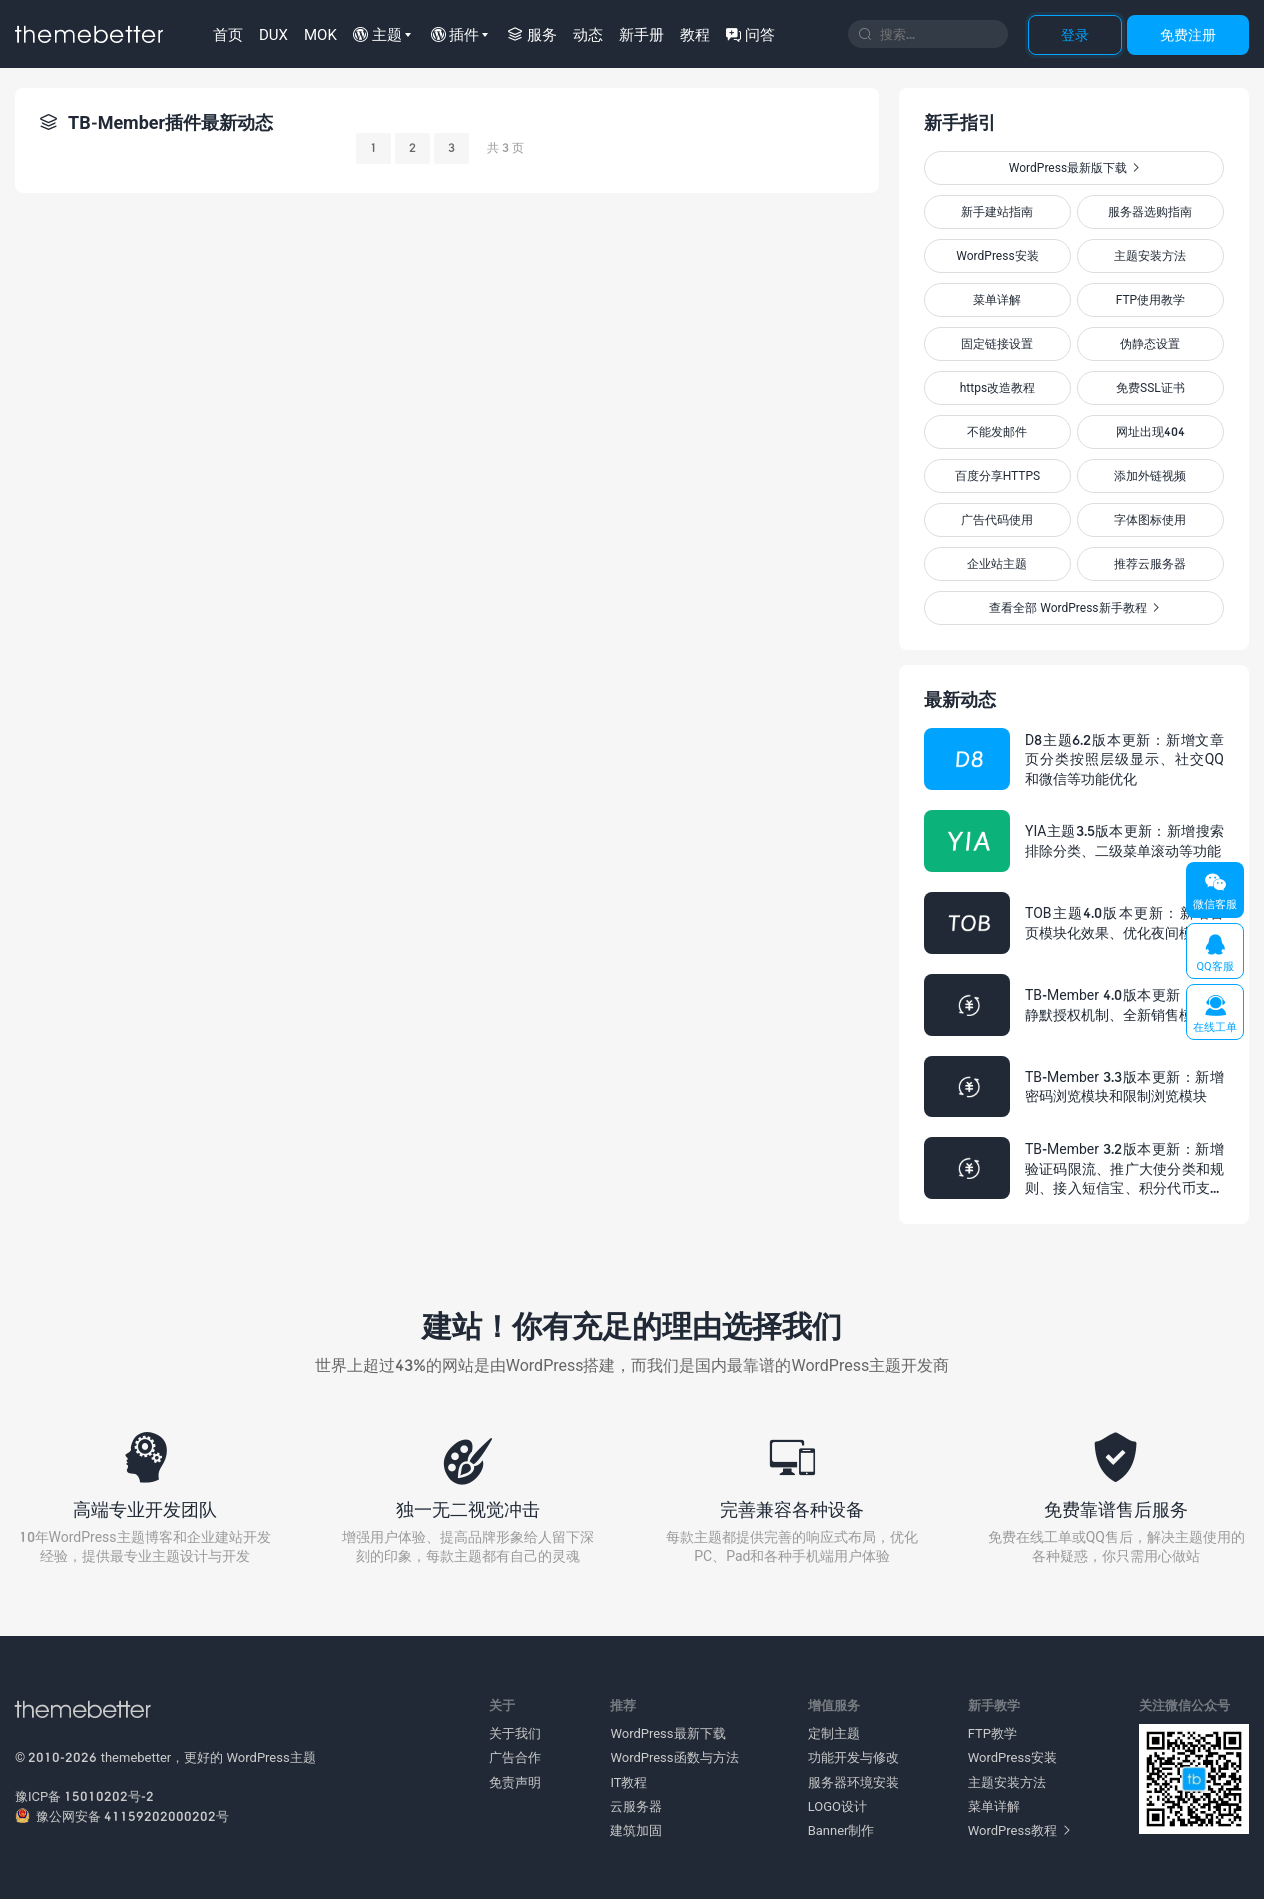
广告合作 (515, 1757)
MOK (320, 34)
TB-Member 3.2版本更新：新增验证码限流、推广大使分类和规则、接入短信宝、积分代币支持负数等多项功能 (1124, 1169)
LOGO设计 (837, 1806)
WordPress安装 (997, 255)
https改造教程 (997, 387)
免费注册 (1188, 34)
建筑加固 (636, 1830)
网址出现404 (1150, 431)
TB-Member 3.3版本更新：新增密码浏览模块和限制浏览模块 (1124, 1086)
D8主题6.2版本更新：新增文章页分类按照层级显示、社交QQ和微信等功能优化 (1124, 759)
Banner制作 (841, 1830)
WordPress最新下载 (667, 1733)
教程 (695, 34)
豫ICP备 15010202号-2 (84, 1796)
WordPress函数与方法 (674, 1757)
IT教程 (628, 1782)
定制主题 (834, 1733)
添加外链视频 (1150, 475)
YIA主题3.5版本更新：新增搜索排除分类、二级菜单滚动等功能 (1124, 840)
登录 (1075, 34)
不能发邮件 (997, 431)
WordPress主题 (271, 1757)
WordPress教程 (1019, 1830)
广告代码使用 (997, 519)
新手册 (641, 34)
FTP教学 (992, 1733)
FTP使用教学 (1150, 299)
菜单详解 (997, 299)
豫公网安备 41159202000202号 (122, 1816)
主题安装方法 (1150, 255)
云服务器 (636, 1806)
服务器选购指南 (1150, 211)
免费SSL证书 (1150, 387)
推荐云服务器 (1150, 563)
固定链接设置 (997, 343)
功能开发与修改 (853, 1757)
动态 (588, 34)
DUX (273, 34)
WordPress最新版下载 (1074, 167)
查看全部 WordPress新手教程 (1073, 607)
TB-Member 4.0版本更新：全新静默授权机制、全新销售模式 (1124, 1004)
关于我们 (515, 1733)
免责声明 (515, 1782)
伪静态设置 (1150, 343)
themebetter (136, 1757)
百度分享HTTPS (998, 475)
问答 (750, 34)
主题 (377, 34)
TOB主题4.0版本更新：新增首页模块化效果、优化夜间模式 (1124, 922)
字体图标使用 (1150, 519)
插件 (455, 34)
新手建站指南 (997, 211)
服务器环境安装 (853, 1782)
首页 (228, 34)
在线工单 (1215, 1013)
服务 (532, 34)
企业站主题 (997, 563)
